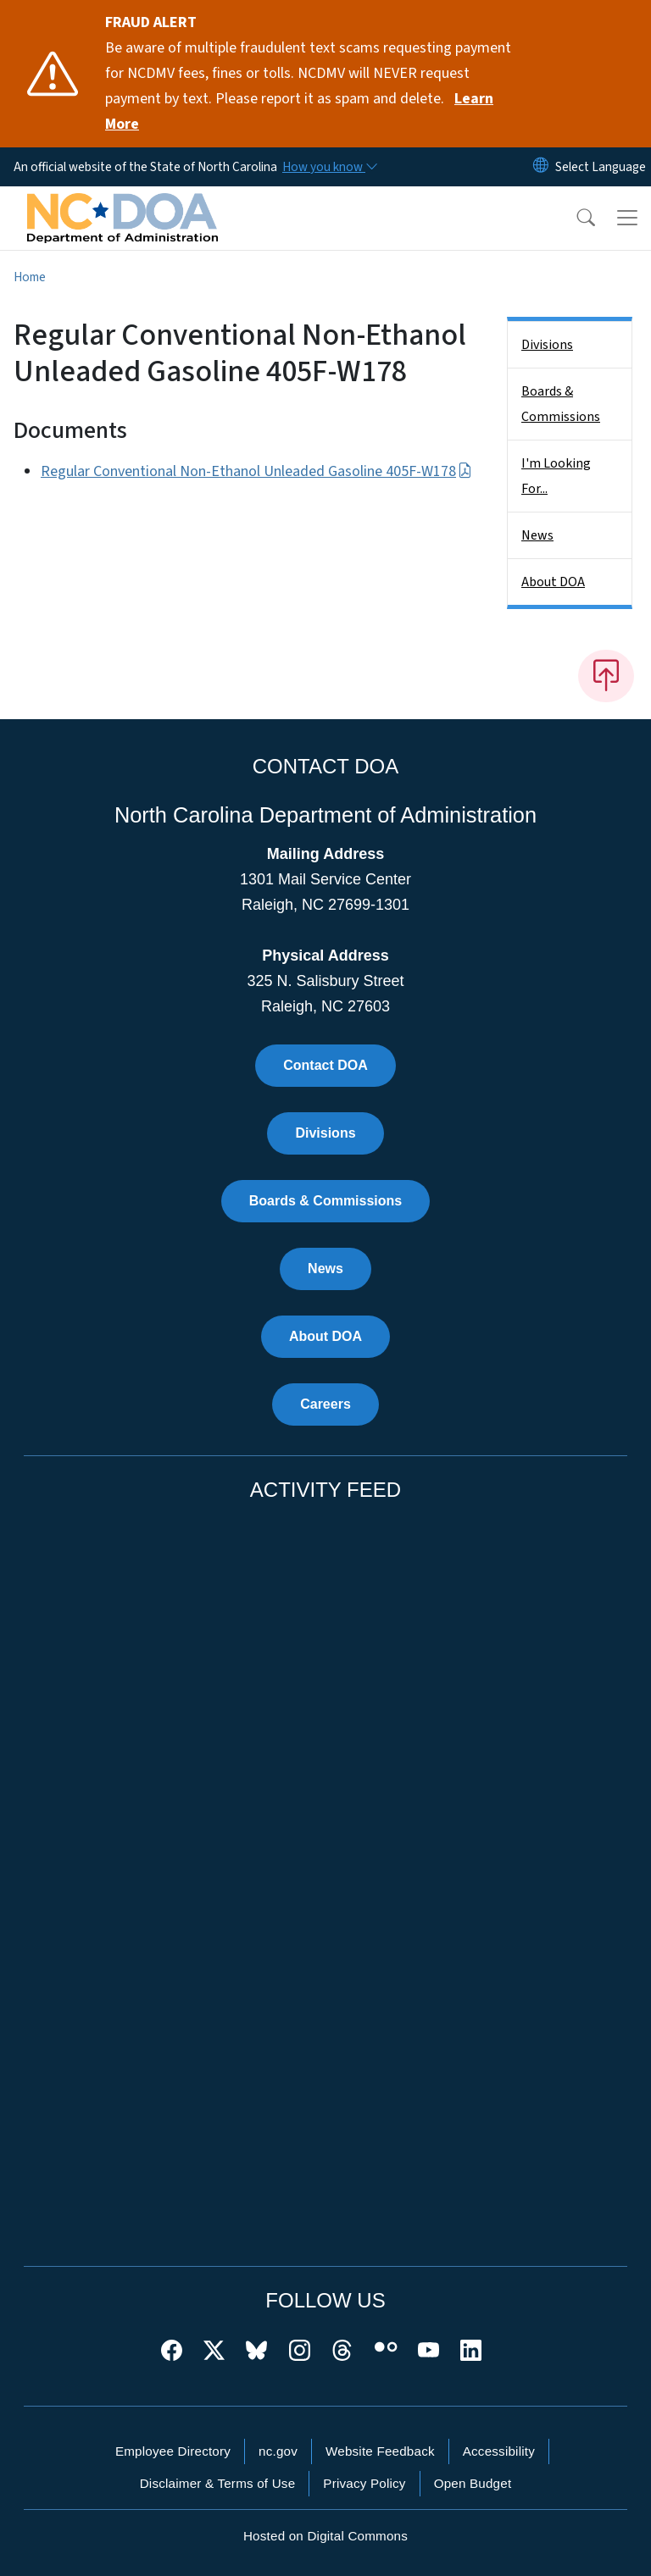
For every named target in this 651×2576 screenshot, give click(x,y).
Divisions (547, 344)
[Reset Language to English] (540, 167)
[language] (600, 167)
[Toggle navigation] (627, 217)
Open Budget (473, 2483)
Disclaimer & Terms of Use (218, 2483)
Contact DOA (325, 1065)
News (537, 535)
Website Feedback (380, 2451)
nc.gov (278, 2451)
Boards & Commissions (560, 404)
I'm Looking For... (556, 476)
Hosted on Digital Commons (325, 2536)
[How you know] (329, 167)
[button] (574, 217)
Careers (325, 1404)
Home (30, 277)
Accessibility (499, 2451)
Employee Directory (173, 2451)
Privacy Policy (364, 2483)
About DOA (553, 582)
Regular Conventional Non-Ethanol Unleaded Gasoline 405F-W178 (256, 471)
